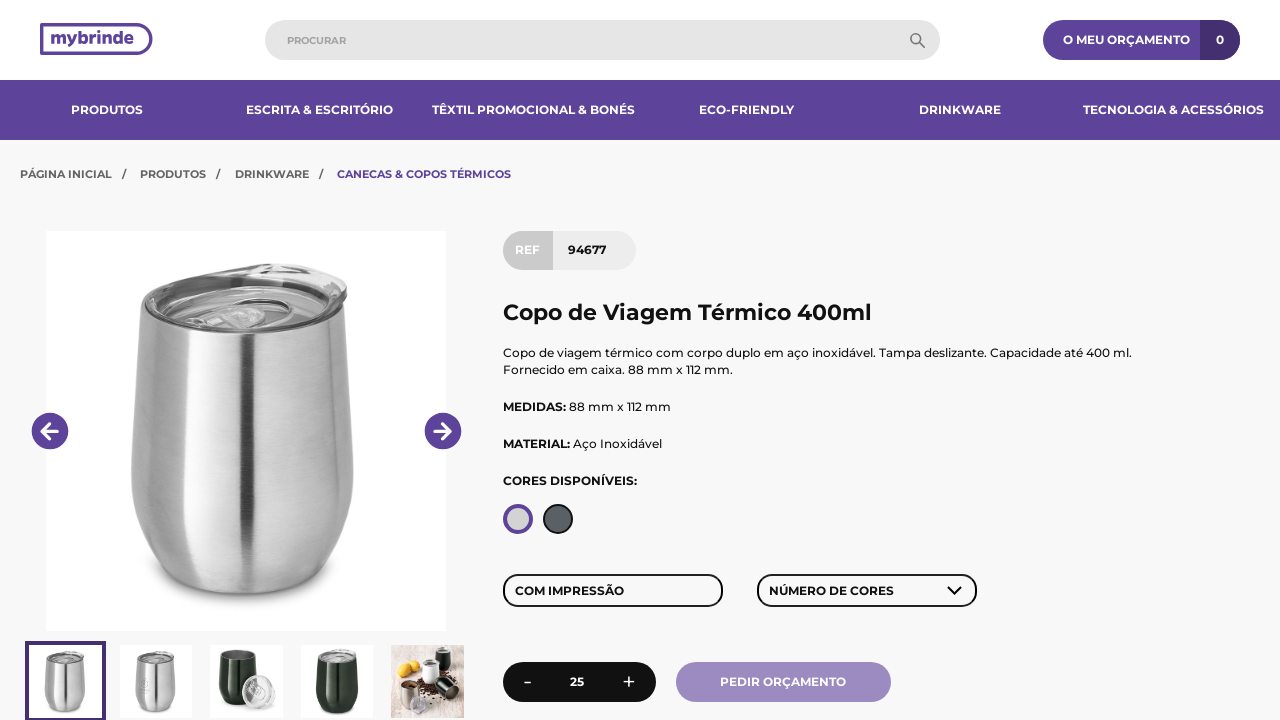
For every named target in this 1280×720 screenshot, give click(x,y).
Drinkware (960, 109)
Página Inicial (66, 174)
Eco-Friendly (746, 109)
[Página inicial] (96, 40)
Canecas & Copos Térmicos (424, 174)
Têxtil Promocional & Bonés (533, 109)
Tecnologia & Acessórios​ (1173, 109)
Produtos (107, 109)
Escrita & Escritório (319, 109)
